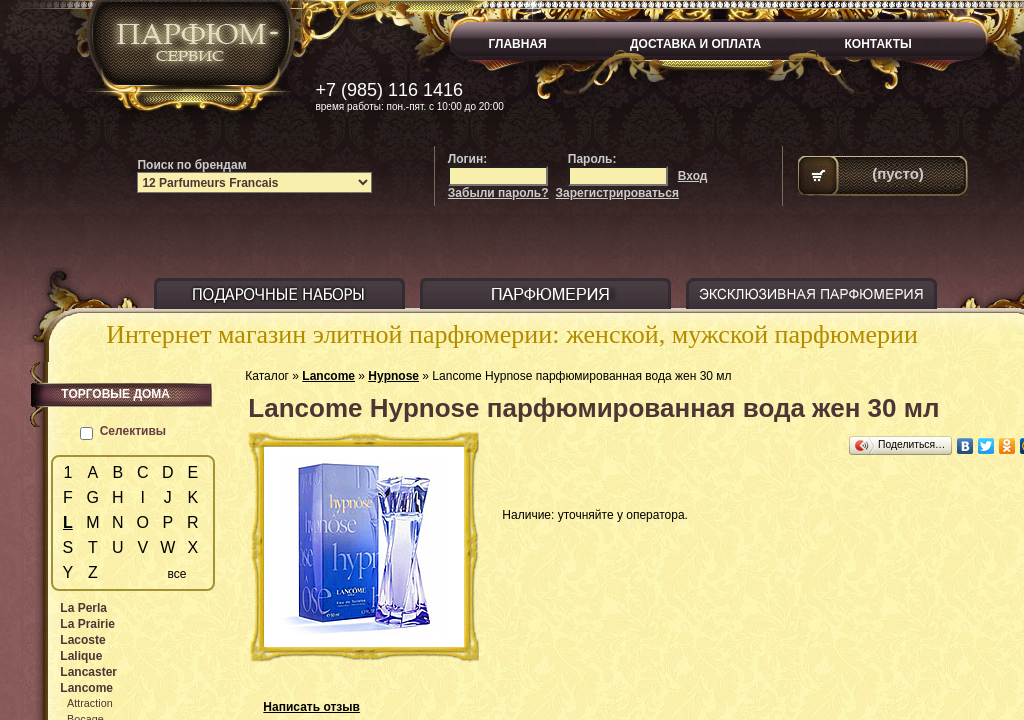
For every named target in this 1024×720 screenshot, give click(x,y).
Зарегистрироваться (617, 193)
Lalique (81, 656)
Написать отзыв (311, 707)
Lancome (328, 376)
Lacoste (82, 640)
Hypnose (393, 376)
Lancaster (88, 672)
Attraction (90, 703)
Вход (693, 176)
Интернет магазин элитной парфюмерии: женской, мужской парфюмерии (512, 334)
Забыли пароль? (498, 193)
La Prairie (87, 624)
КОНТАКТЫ (878, 44)
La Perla (83, 608)
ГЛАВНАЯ (518, 44)
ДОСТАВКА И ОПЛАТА (695, 44)
